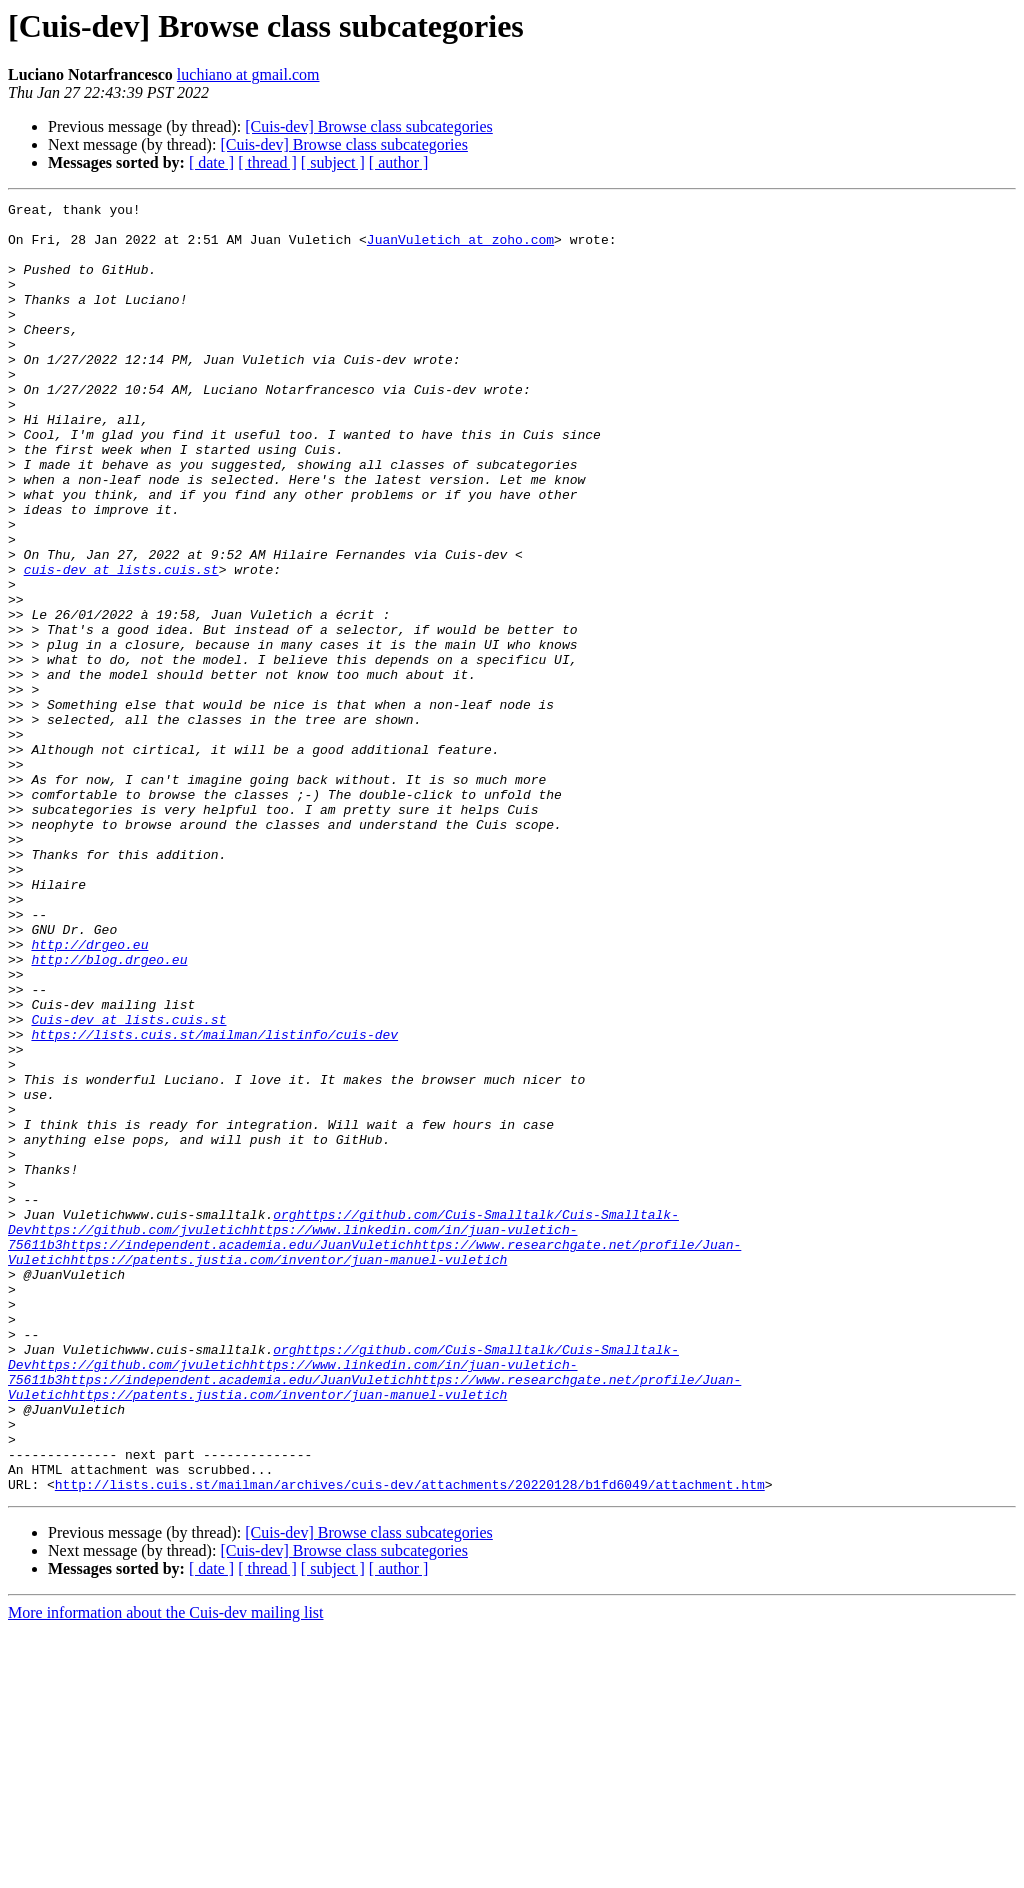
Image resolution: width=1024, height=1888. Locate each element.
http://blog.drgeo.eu (109, 1112)
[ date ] (211, 162)
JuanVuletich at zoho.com (460, 248)
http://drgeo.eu (89, 1094)
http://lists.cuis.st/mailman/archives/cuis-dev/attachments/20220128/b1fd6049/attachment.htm (410, 1742)
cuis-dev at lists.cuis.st (121, 644)
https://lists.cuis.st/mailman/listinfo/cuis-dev (214, 1202)
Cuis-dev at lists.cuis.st (128, 1184)
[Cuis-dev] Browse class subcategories (369, 126)
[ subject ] (333, 162)
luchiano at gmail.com (248, 74)
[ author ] (399, 162)
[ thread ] (267, 162)
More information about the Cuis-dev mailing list (166, 1870)
